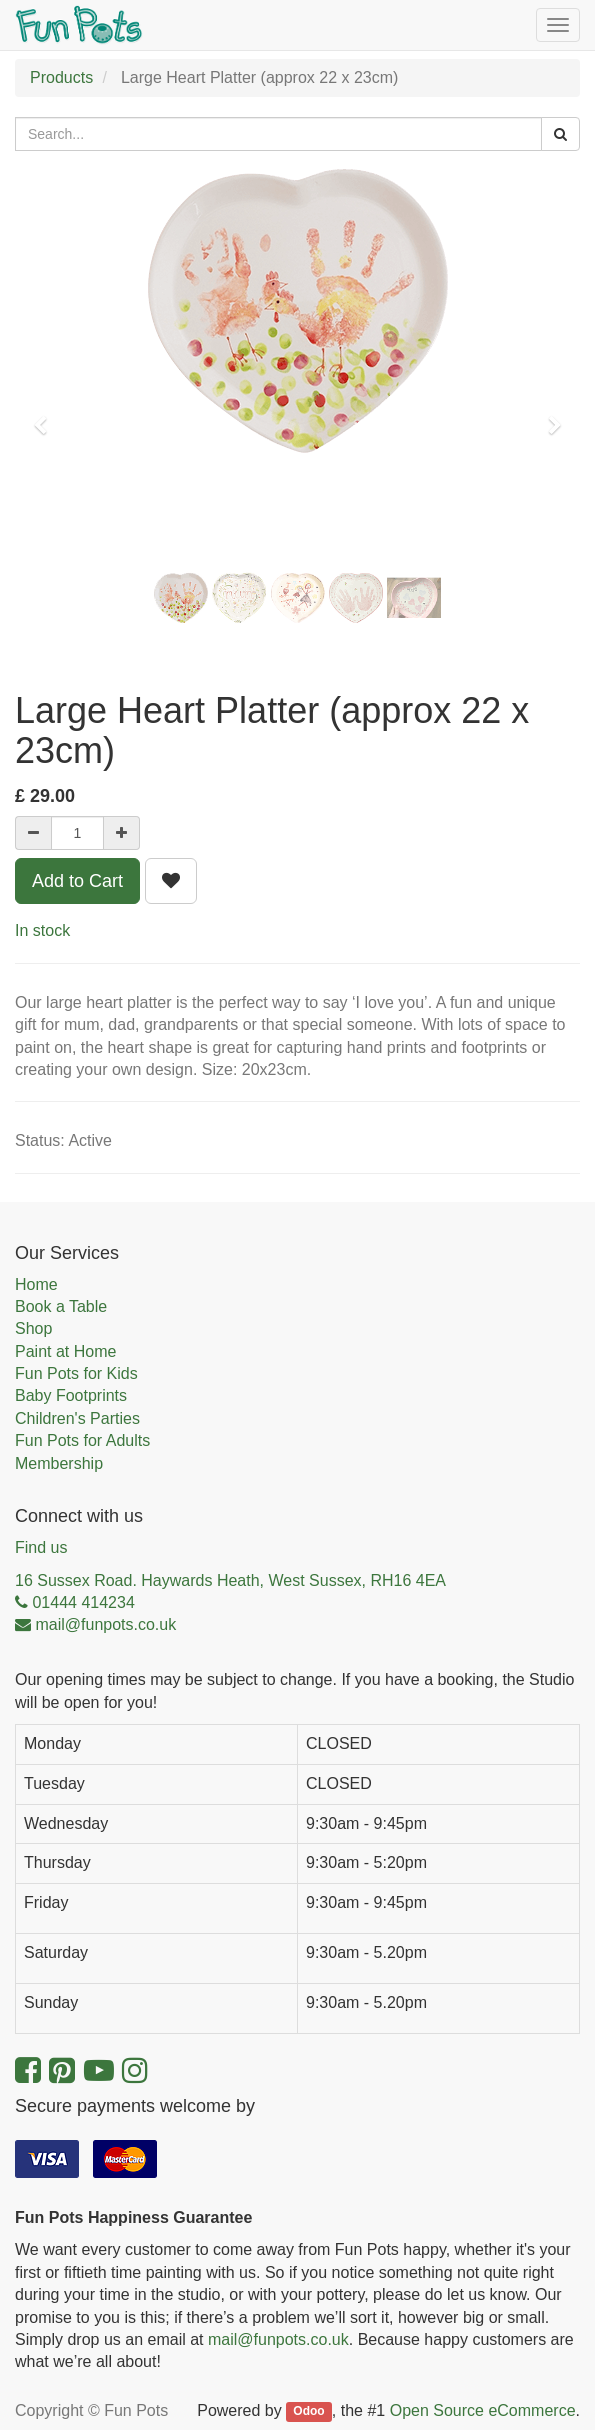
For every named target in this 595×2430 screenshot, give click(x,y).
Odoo (308, 2412)
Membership (59, 1463)
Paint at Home (65, 1351)
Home (36, 1284)
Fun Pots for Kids (76, 1373)
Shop (33, 1328)
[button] (47, 416)
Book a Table (61, 1306)
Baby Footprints (71, 1395)
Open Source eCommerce (483, 2410)
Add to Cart (77, 881)
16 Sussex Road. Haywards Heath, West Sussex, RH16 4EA (230, 1580)
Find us (41, 1547)
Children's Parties (77, 1418)
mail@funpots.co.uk (278, 2339)
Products (61, 77)
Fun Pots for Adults (82, 1440)
